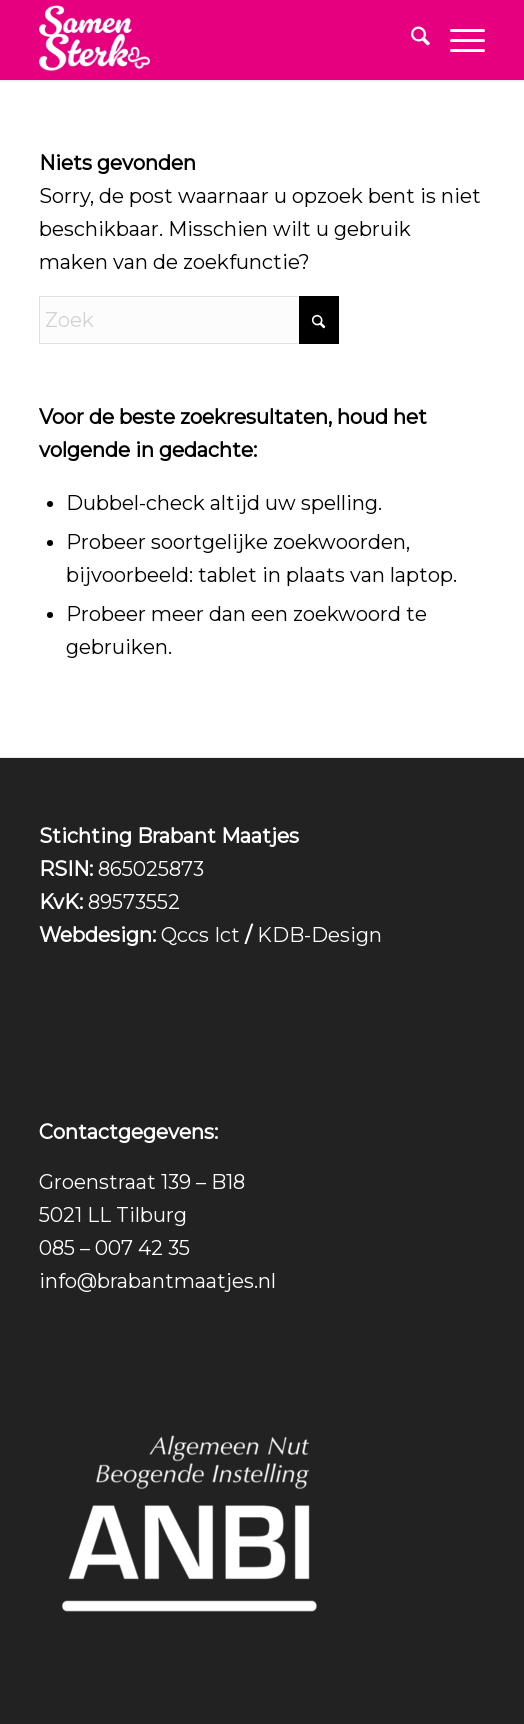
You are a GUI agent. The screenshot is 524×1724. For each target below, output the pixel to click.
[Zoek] (410, 40)
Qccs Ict (200, 935)
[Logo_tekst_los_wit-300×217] (217, 40)
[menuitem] (410, 40)
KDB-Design (319, 935)
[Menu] (457, 40)
